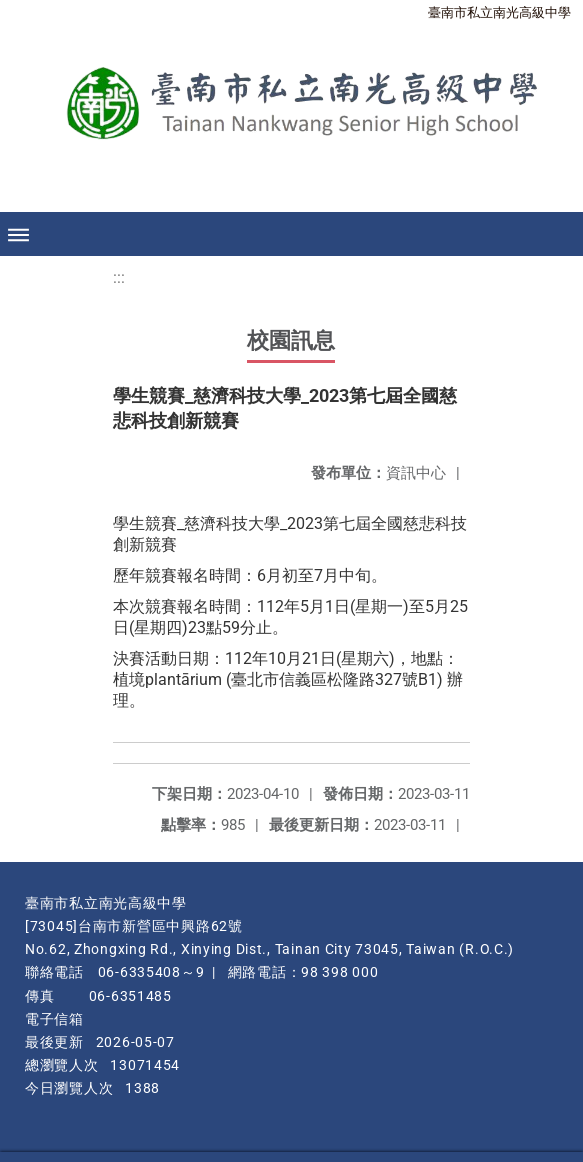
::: (119, 277)
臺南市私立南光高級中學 (499, 12)
